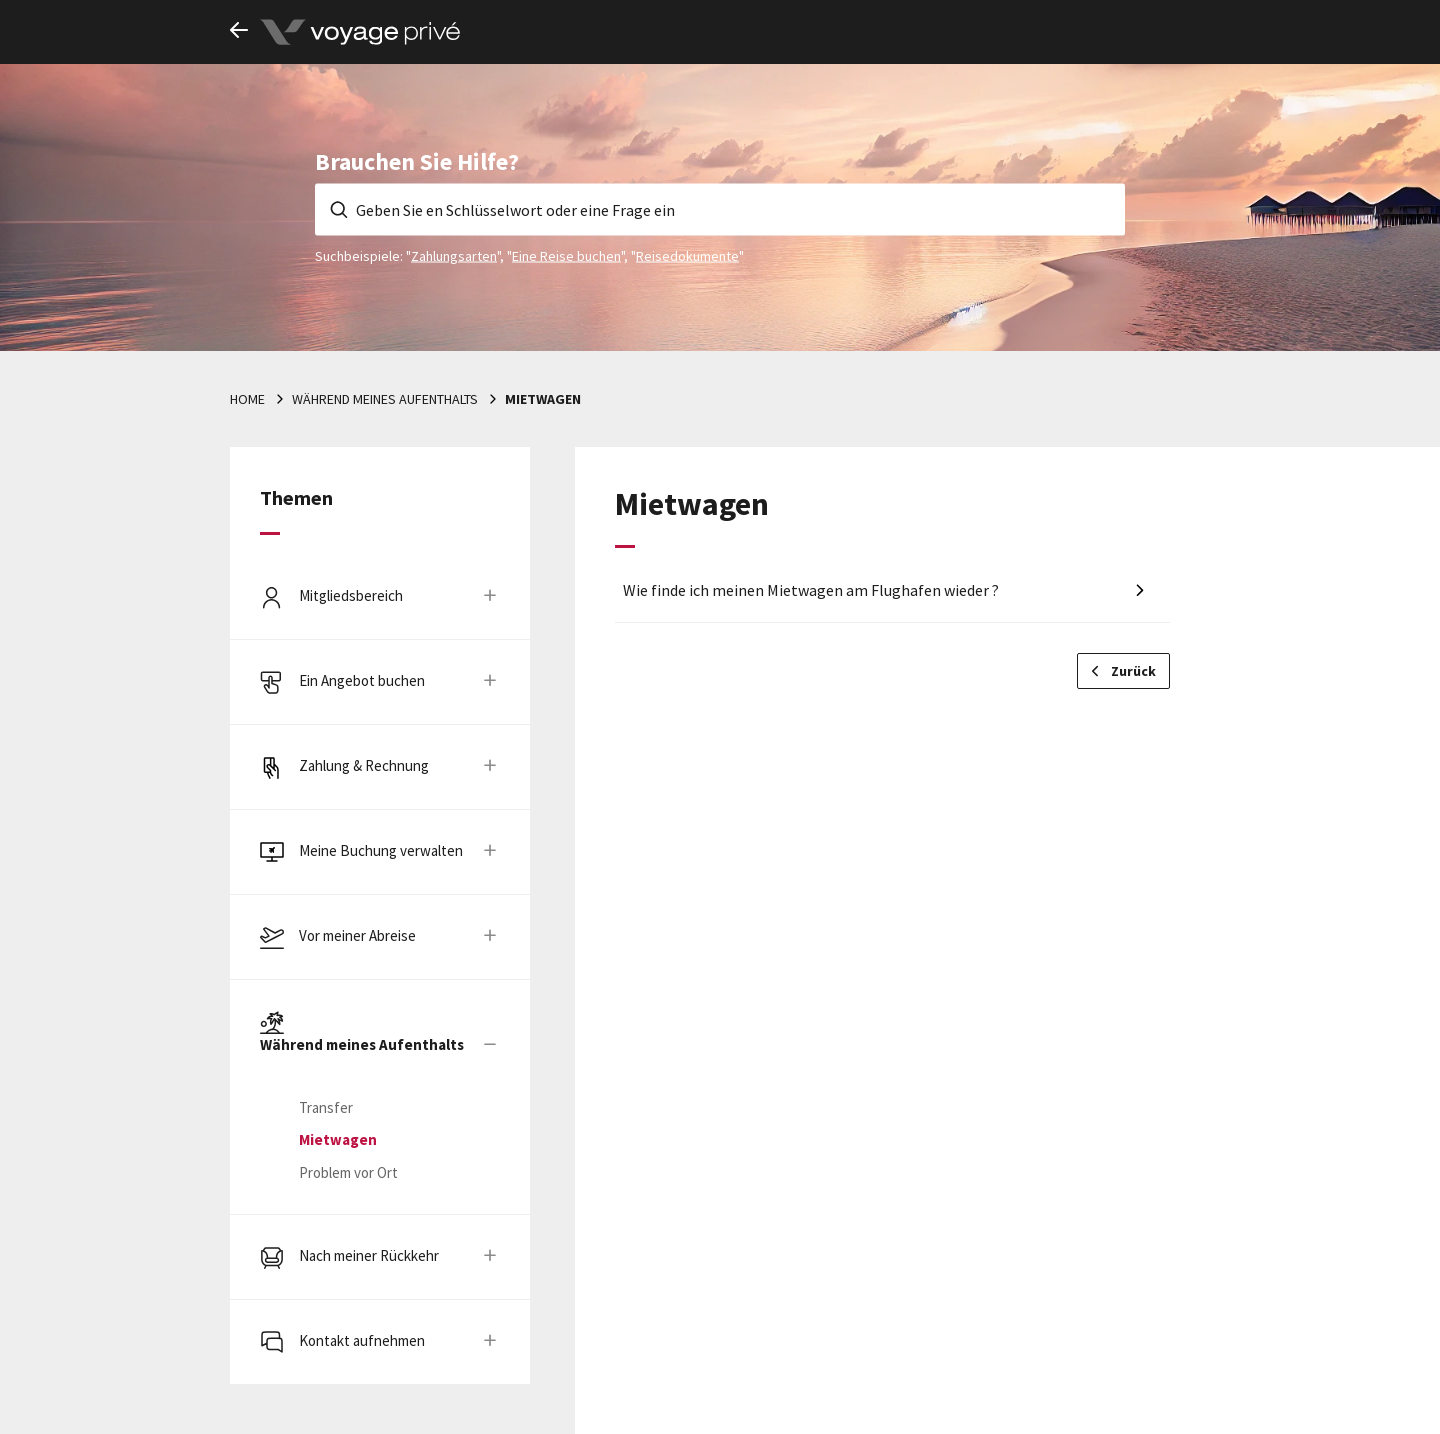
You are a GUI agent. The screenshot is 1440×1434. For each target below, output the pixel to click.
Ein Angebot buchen (362, 680)
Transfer (326, 1107)
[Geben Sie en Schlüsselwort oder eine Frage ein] (720, 209)
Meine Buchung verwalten (381, 850)
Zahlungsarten (454, 255)
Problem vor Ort (348, 1172)
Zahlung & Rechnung (364, 765)
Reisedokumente (687, 255)
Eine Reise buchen (566, 255)
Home (247, 399)
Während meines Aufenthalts (385, 399)
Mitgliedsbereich (351, 595)
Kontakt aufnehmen (362, 1340)
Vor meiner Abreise (357, 935)
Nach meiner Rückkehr (369, 1255)
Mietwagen (543, 399)
